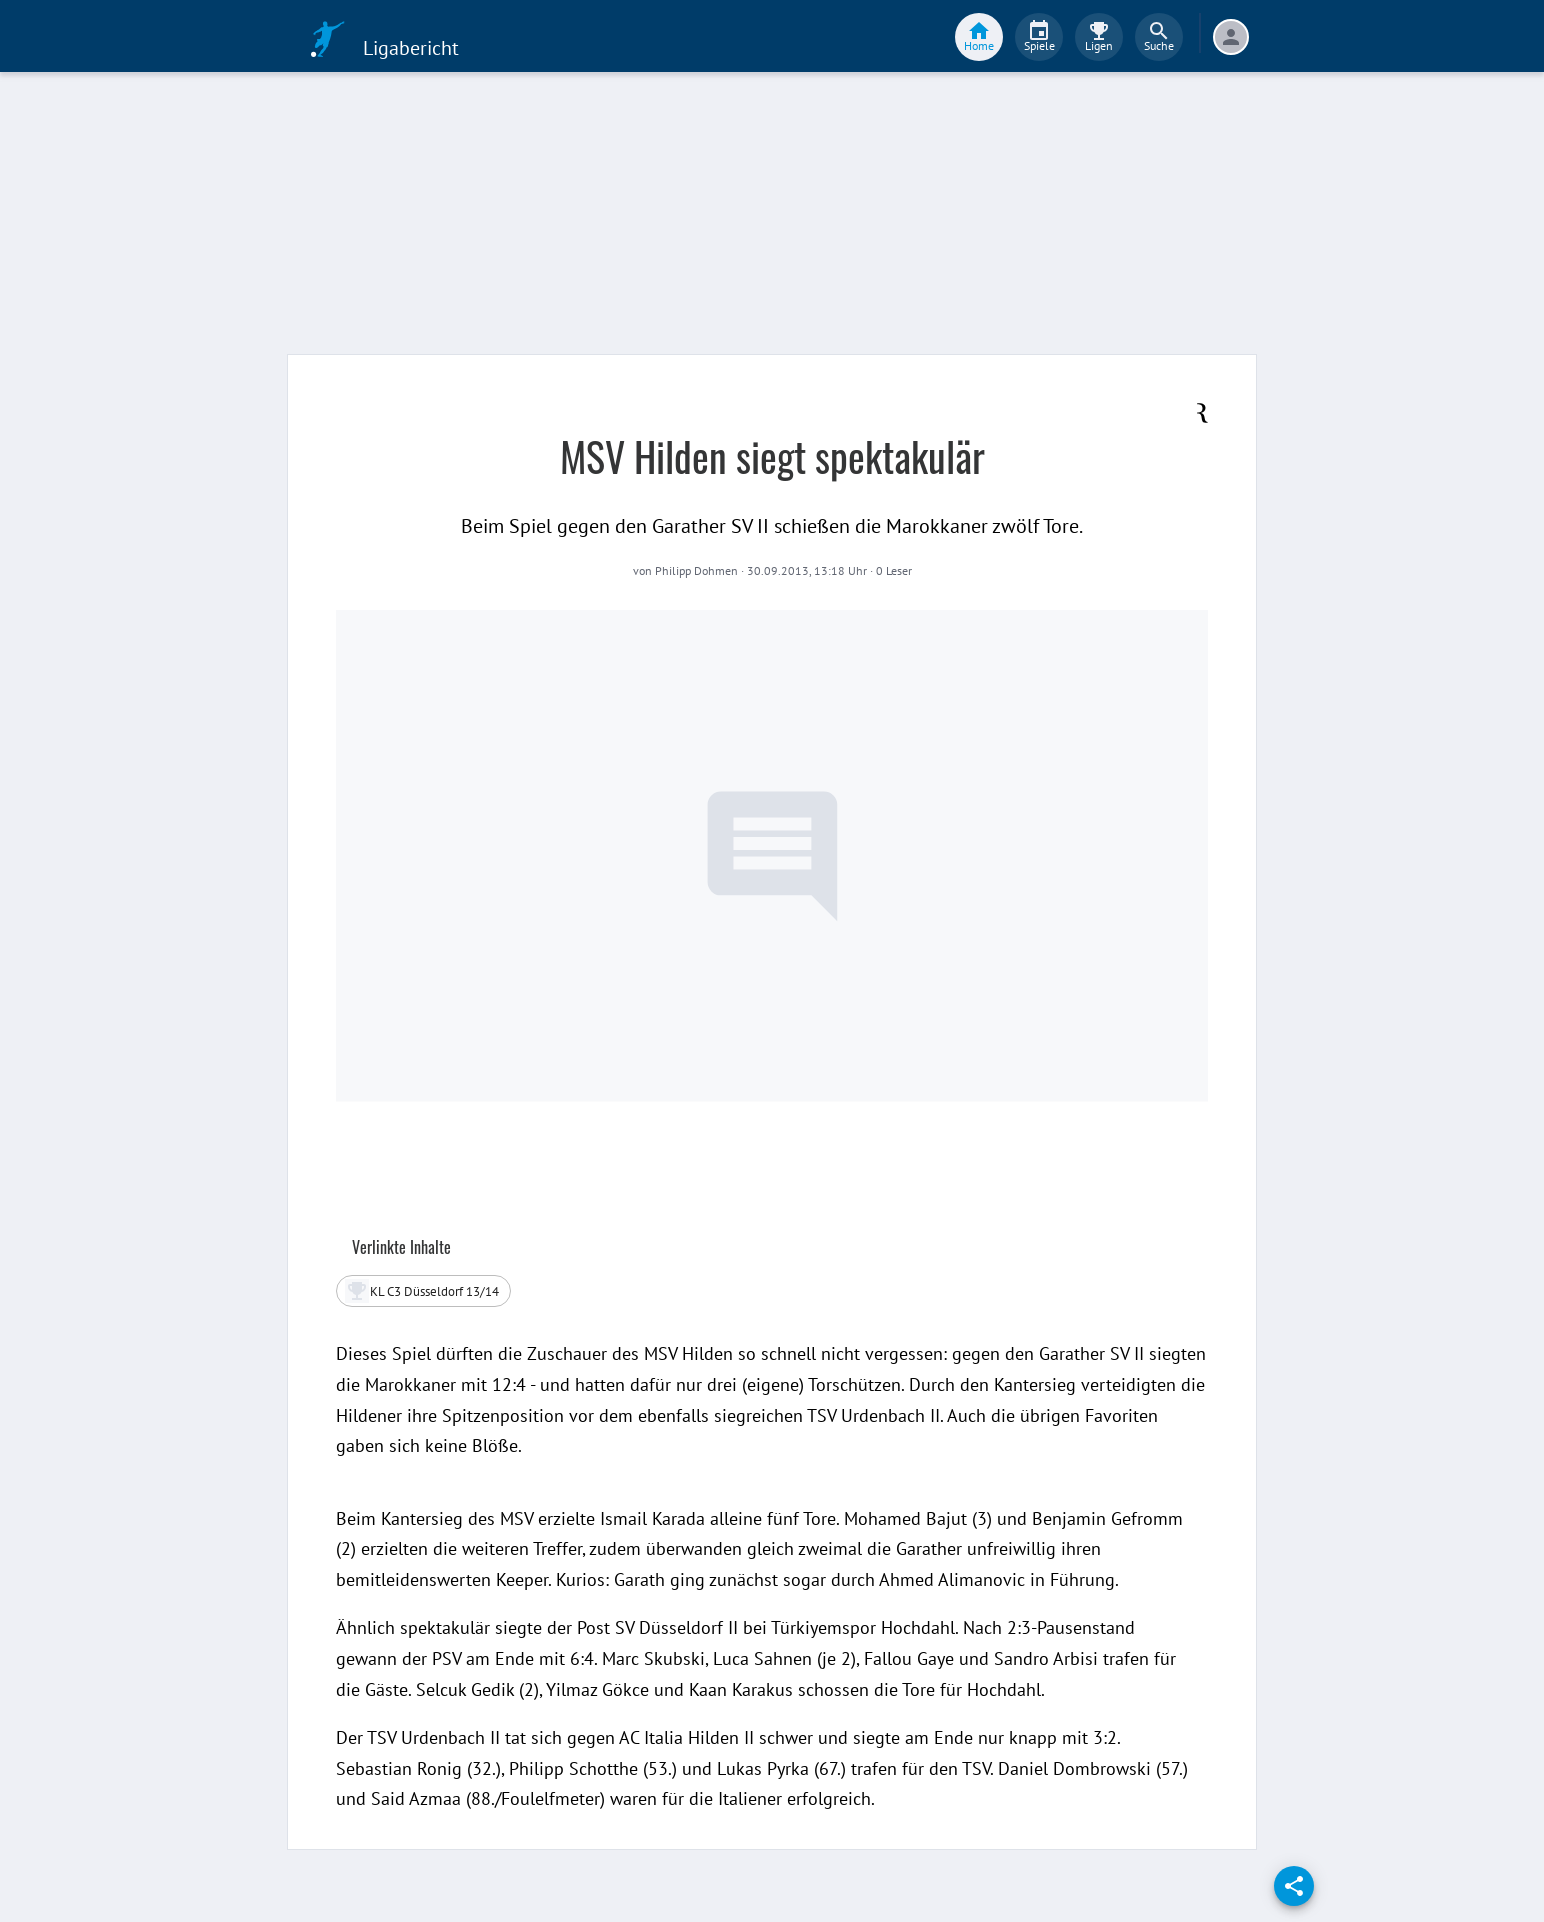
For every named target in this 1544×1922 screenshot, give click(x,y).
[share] (1294, 1886)
